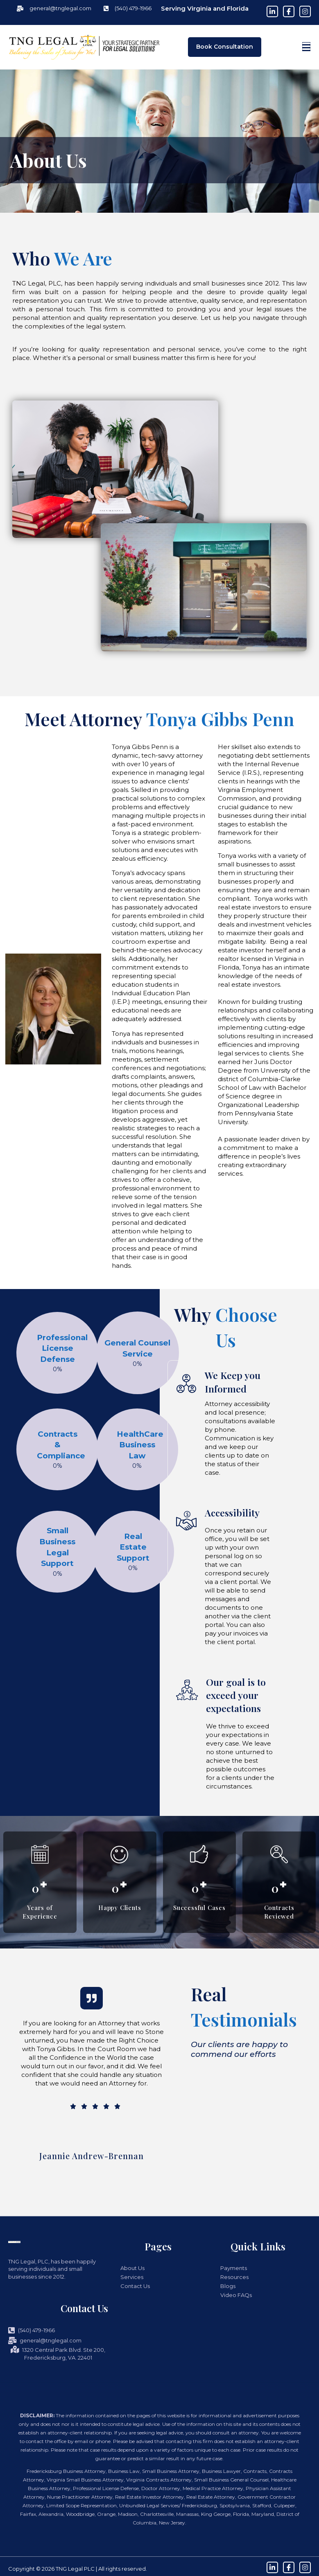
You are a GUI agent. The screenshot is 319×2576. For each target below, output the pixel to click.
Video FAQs (236, 2295)
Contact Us (135, 2286)
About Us (132, 2268)
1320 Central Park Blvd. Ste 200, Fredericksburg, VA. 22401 (58, 2353)
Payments (233, 2268)
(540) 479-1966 (31, 2330)
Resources (234, 2277)
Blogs (227, 2286)
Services (131, 2277)
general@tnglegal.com (44, 2340)
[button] (306, 47)
